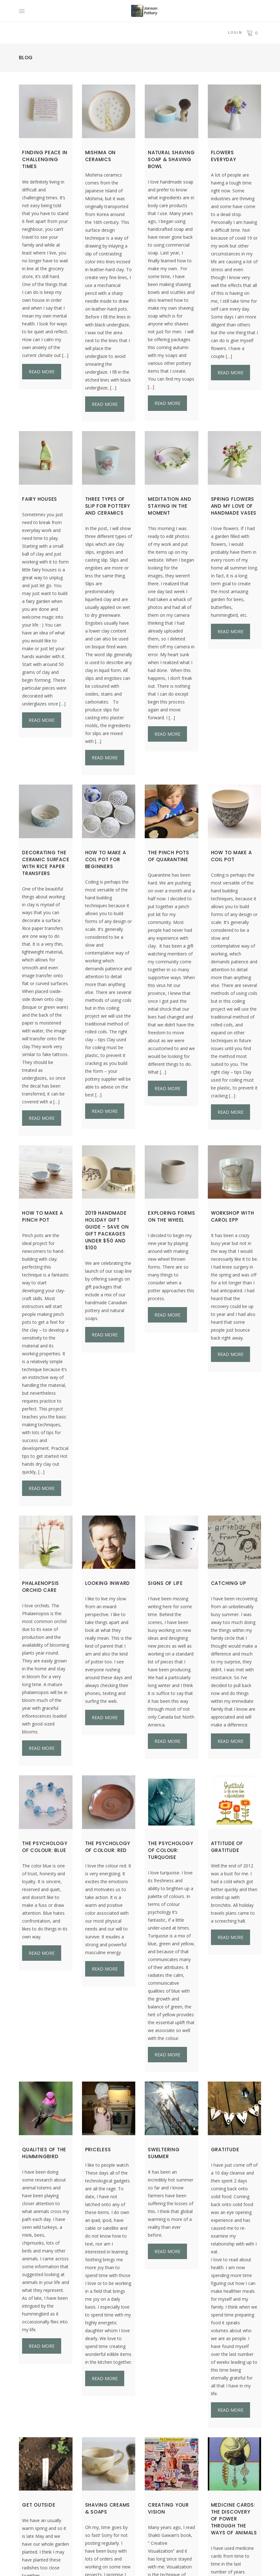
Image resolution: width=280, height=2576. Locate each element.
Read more (42, 372)
